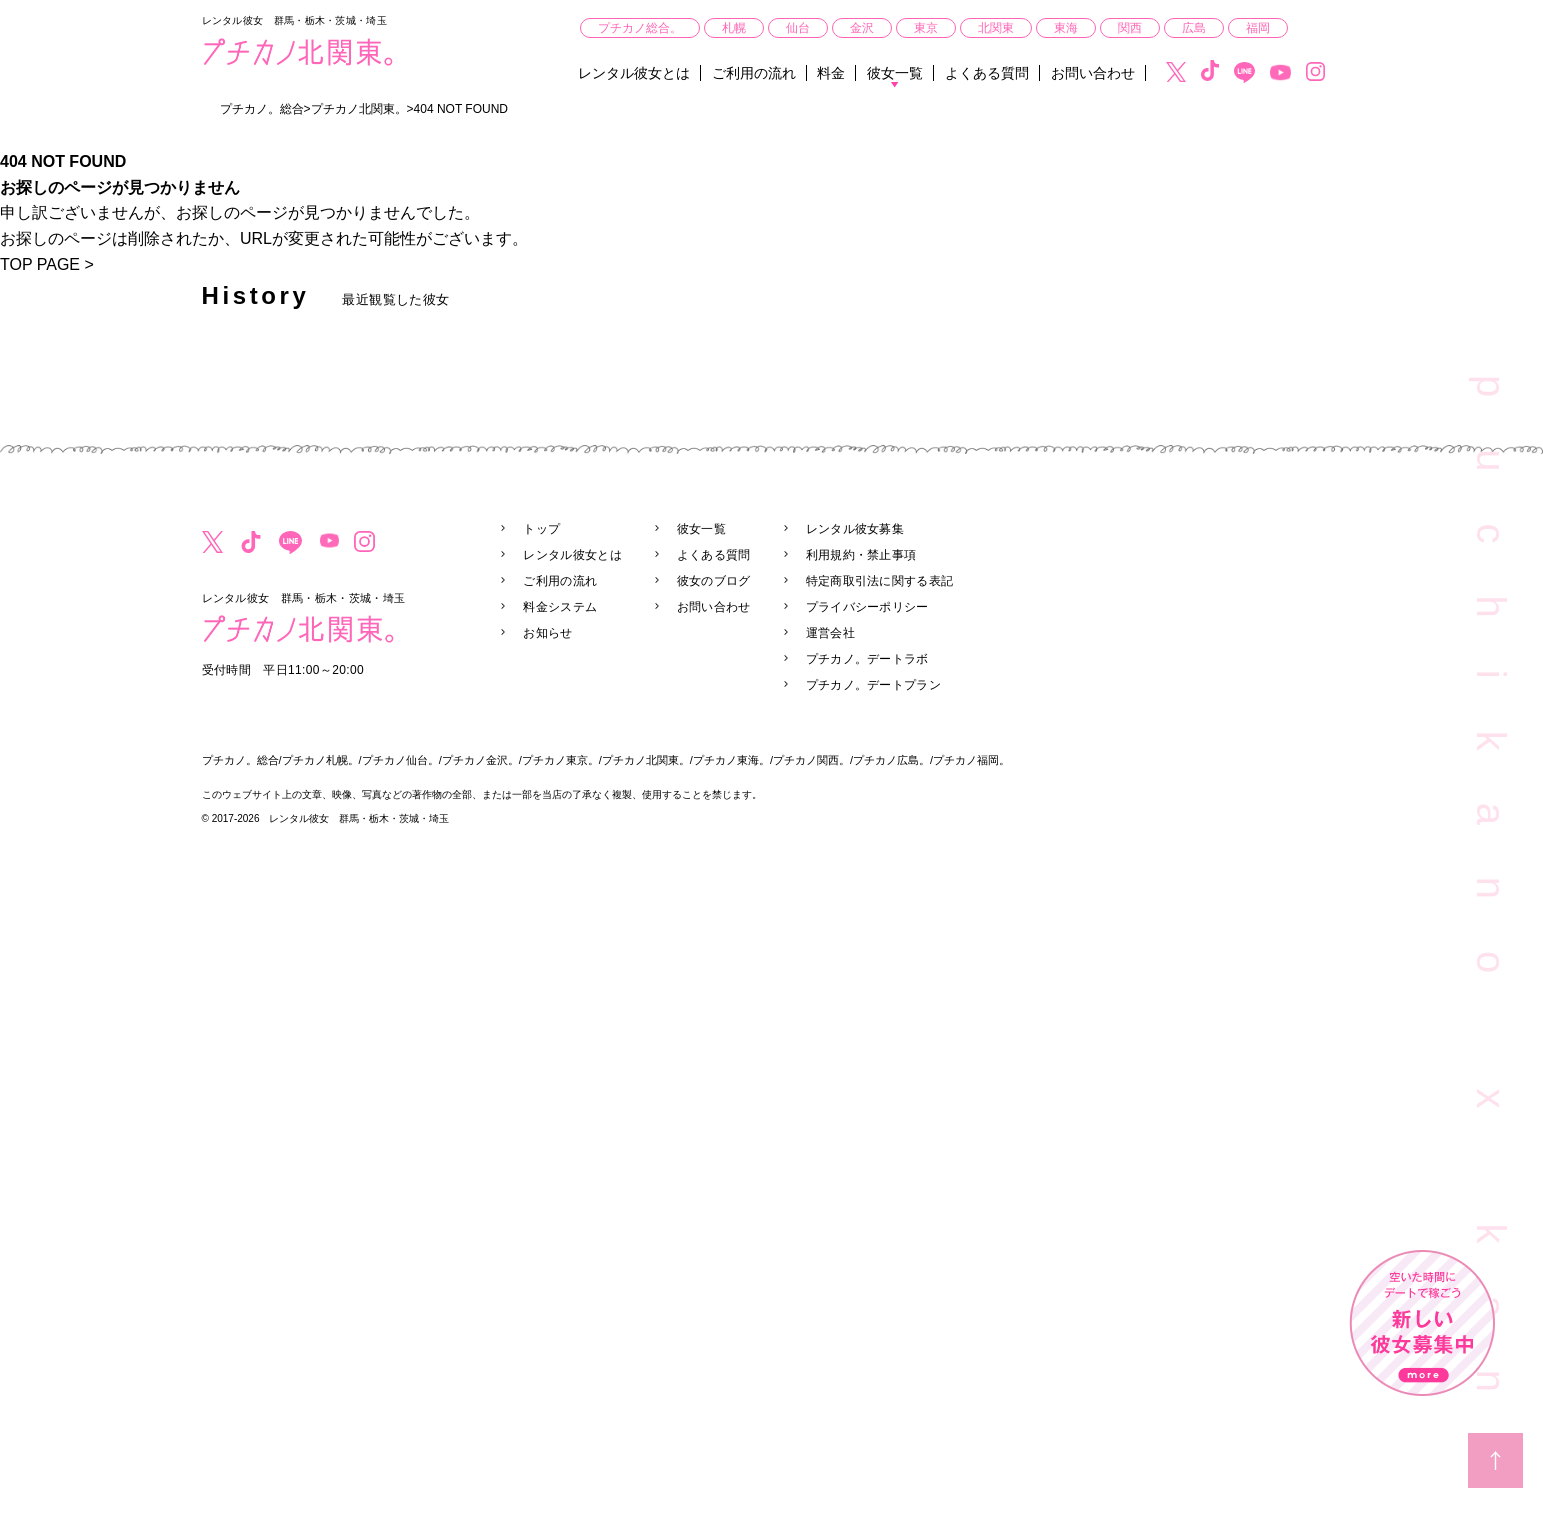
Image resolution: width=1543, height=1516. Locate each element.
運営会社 (830, 633)
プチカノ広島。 (891, 760)
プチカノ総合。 (640, 28)
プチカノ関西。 (811, 760)
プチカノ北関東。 (646, 760)
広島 (1194, 28)
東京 (926, 28)
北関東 (996, 28)
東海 (1066, 28)
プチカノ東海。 (731, 760)
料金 (831, 73)
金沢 (862, 28)
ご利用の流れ (754, 73)
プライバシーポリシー (867, 607)
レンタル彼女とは (634, 73)
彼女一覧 (895, 73)
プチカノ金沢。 (480, 760)
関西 (1130, 28)
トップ (541, 529)
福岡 (1258, 28)
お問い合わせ (1093, 73)
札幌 (734, 28)
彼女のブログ (714, 581)
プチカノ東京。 (560, 760)
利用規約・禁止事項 (861, 555)
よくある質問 (987, 73)
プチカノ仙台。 (400, 760)
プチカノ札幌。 (320, 760)
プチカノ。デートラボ (867, 659)
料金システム (560, 607)
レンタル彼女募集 (855, 529)
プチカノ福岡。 (971, 760)
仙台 (798, 28)
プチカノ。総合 (240, 760)
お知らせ (547, 633)
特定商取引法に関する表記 (880, 581)
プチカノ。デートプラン (873, 685)
